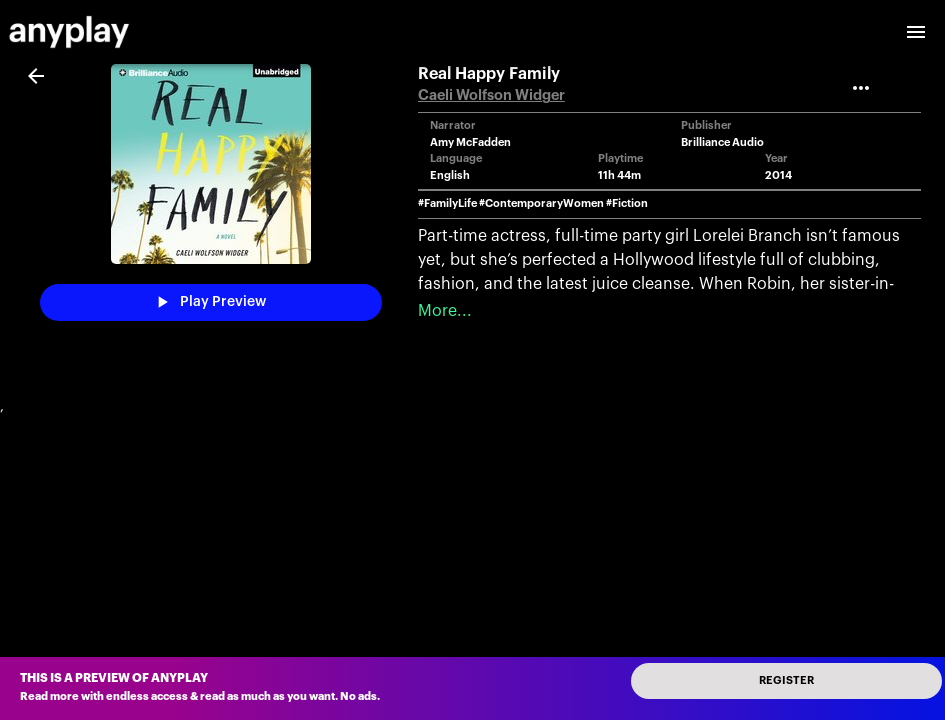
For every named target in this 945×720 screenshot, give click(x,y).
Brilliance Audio (722, 142)
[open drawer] (916, 32)
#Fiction (627, 203)
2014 (778, 175)
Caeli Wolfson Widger (491, 95)
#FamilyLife (447, 203)
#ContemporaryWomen (541, 203)
